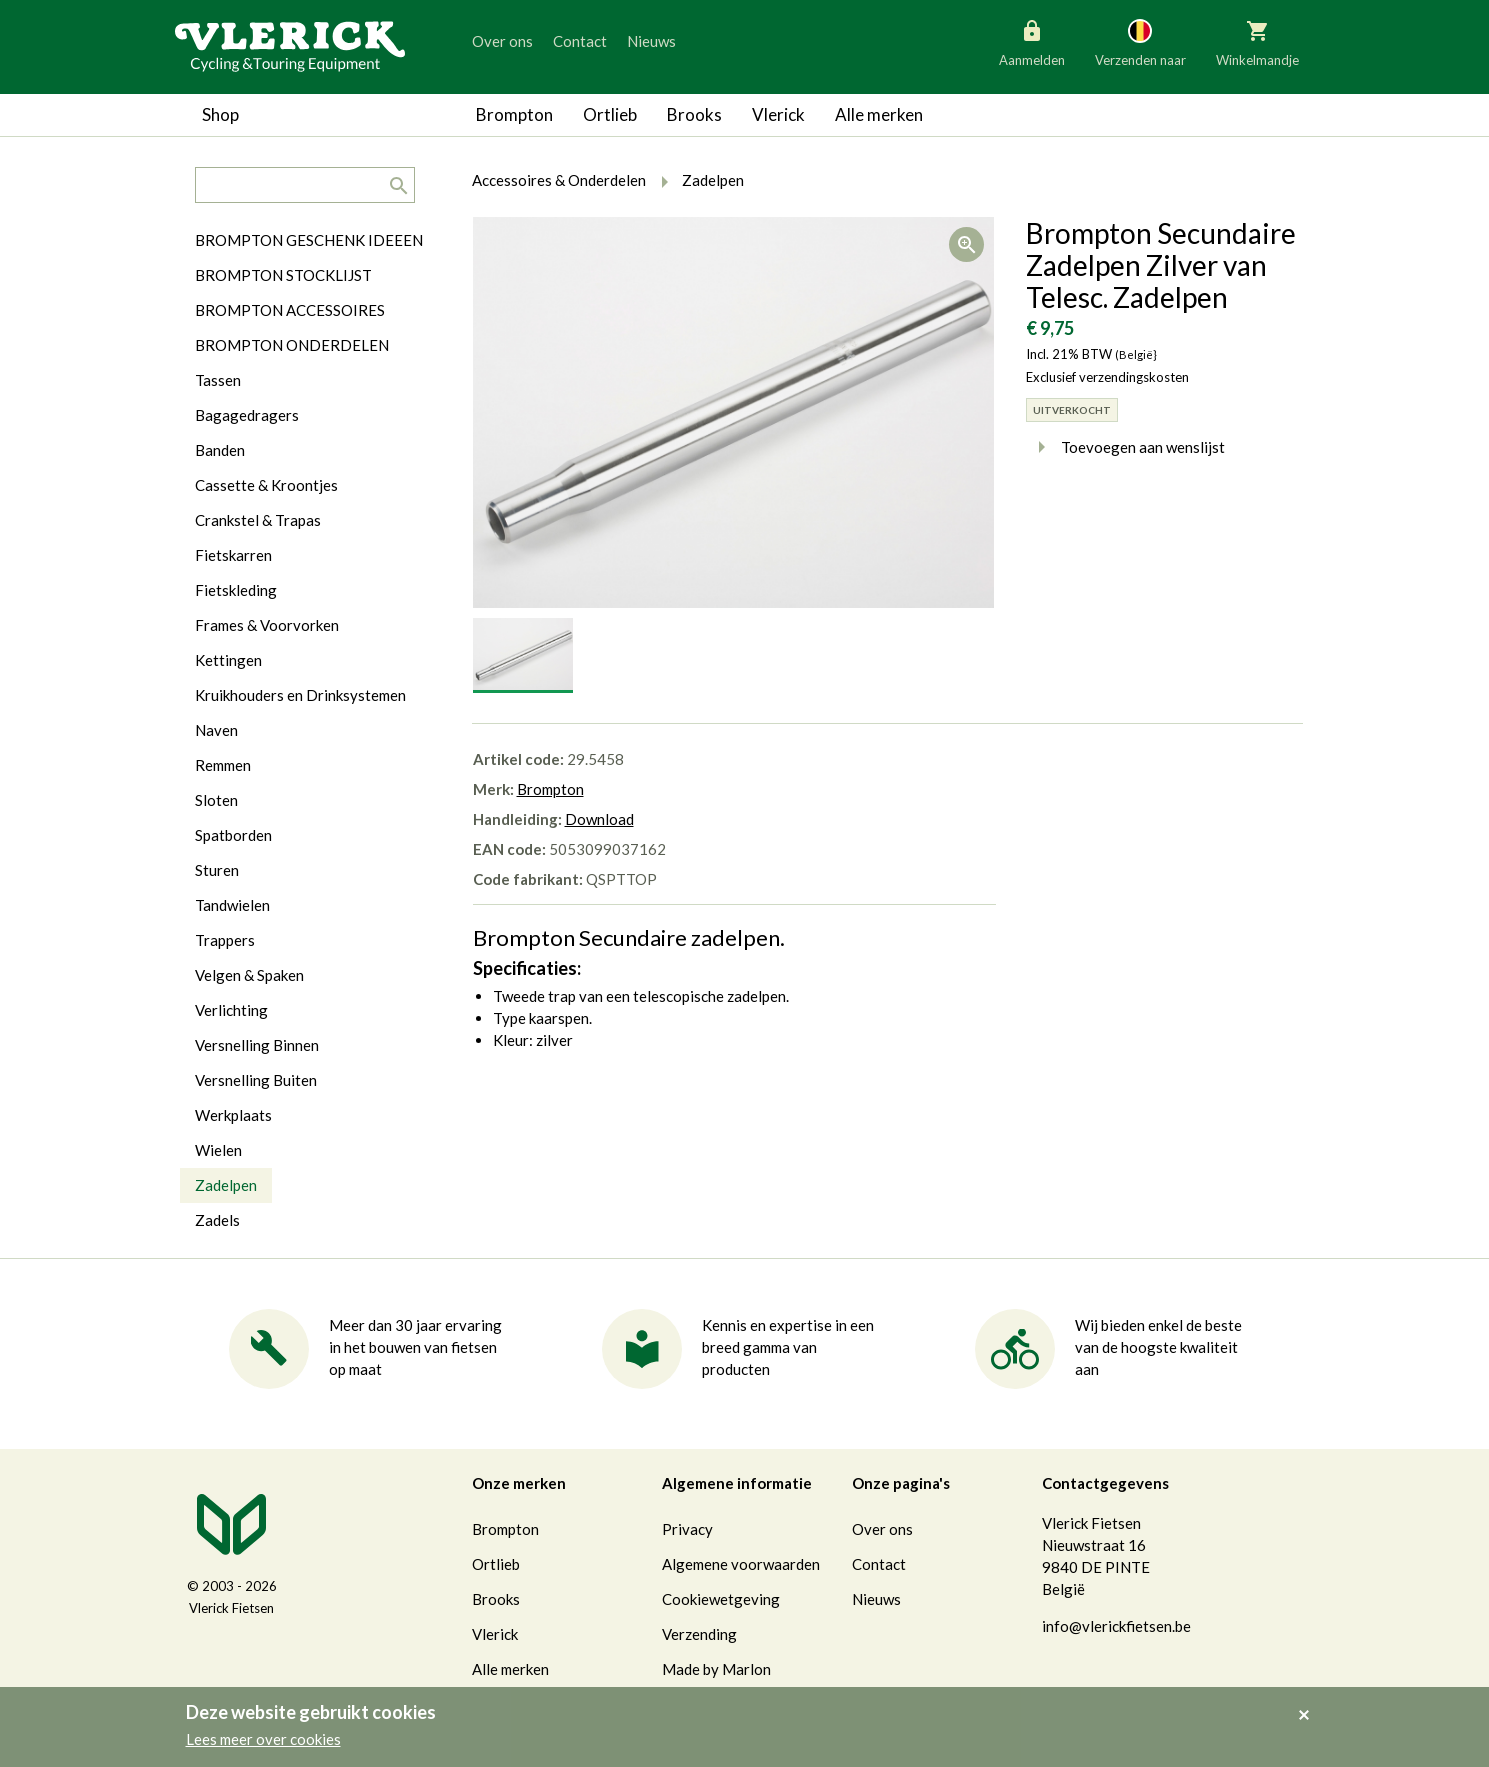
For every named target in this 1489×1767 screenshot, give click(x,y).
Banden (220, 450)
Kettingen (228, 660)
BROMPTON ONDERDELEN (292, 345)
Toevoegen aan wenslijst (1125, 447)
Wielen (218, 1150)
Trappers (225, 940)
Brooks (694, 114)
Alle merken (879, 114)
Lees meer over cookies (263, 1739)
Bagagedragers (247, 415)
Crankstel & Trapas (258, 520)
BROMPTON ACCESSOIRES (290, 310)
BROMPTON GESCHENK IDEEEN (309, 240)
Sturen (217, 870)
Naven (216, 730)
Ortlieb (610, 114)
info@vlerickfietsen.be (1116, 1626)
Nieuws (651, 41)
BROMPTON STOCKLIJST (283, 275)
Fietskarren (233, 555)
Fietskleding (236, 590)
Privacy (687, 1529)
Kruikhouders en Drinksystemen (300, 695)
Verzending (699, 1634)
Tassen (218, 380)
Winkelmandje (1257, 42)
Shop (220, 114)
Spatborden (233, 835)
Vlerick (778, 114)
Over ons (502, 41)
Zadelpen (226, 1185)
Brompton (514, 114)
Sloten (216, 800)
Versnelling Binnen (257, 1045)
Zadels (217, 1220)
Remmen (223, 765)
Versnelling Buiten (256, 1080)
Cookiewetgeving (721, 1599)
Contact (580, 41)
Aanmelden (1032, 42)
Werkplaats (233, 1115)
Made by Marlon (716, 1669)
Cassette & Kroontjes (266, 485)
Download (599, 819)
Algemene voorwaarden (741, 1564)
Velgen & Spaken (249, 975)
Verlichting (231, 1010)
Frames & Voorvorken (267, 625)
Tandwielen (232, 905)
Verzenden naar (1140, 42)
